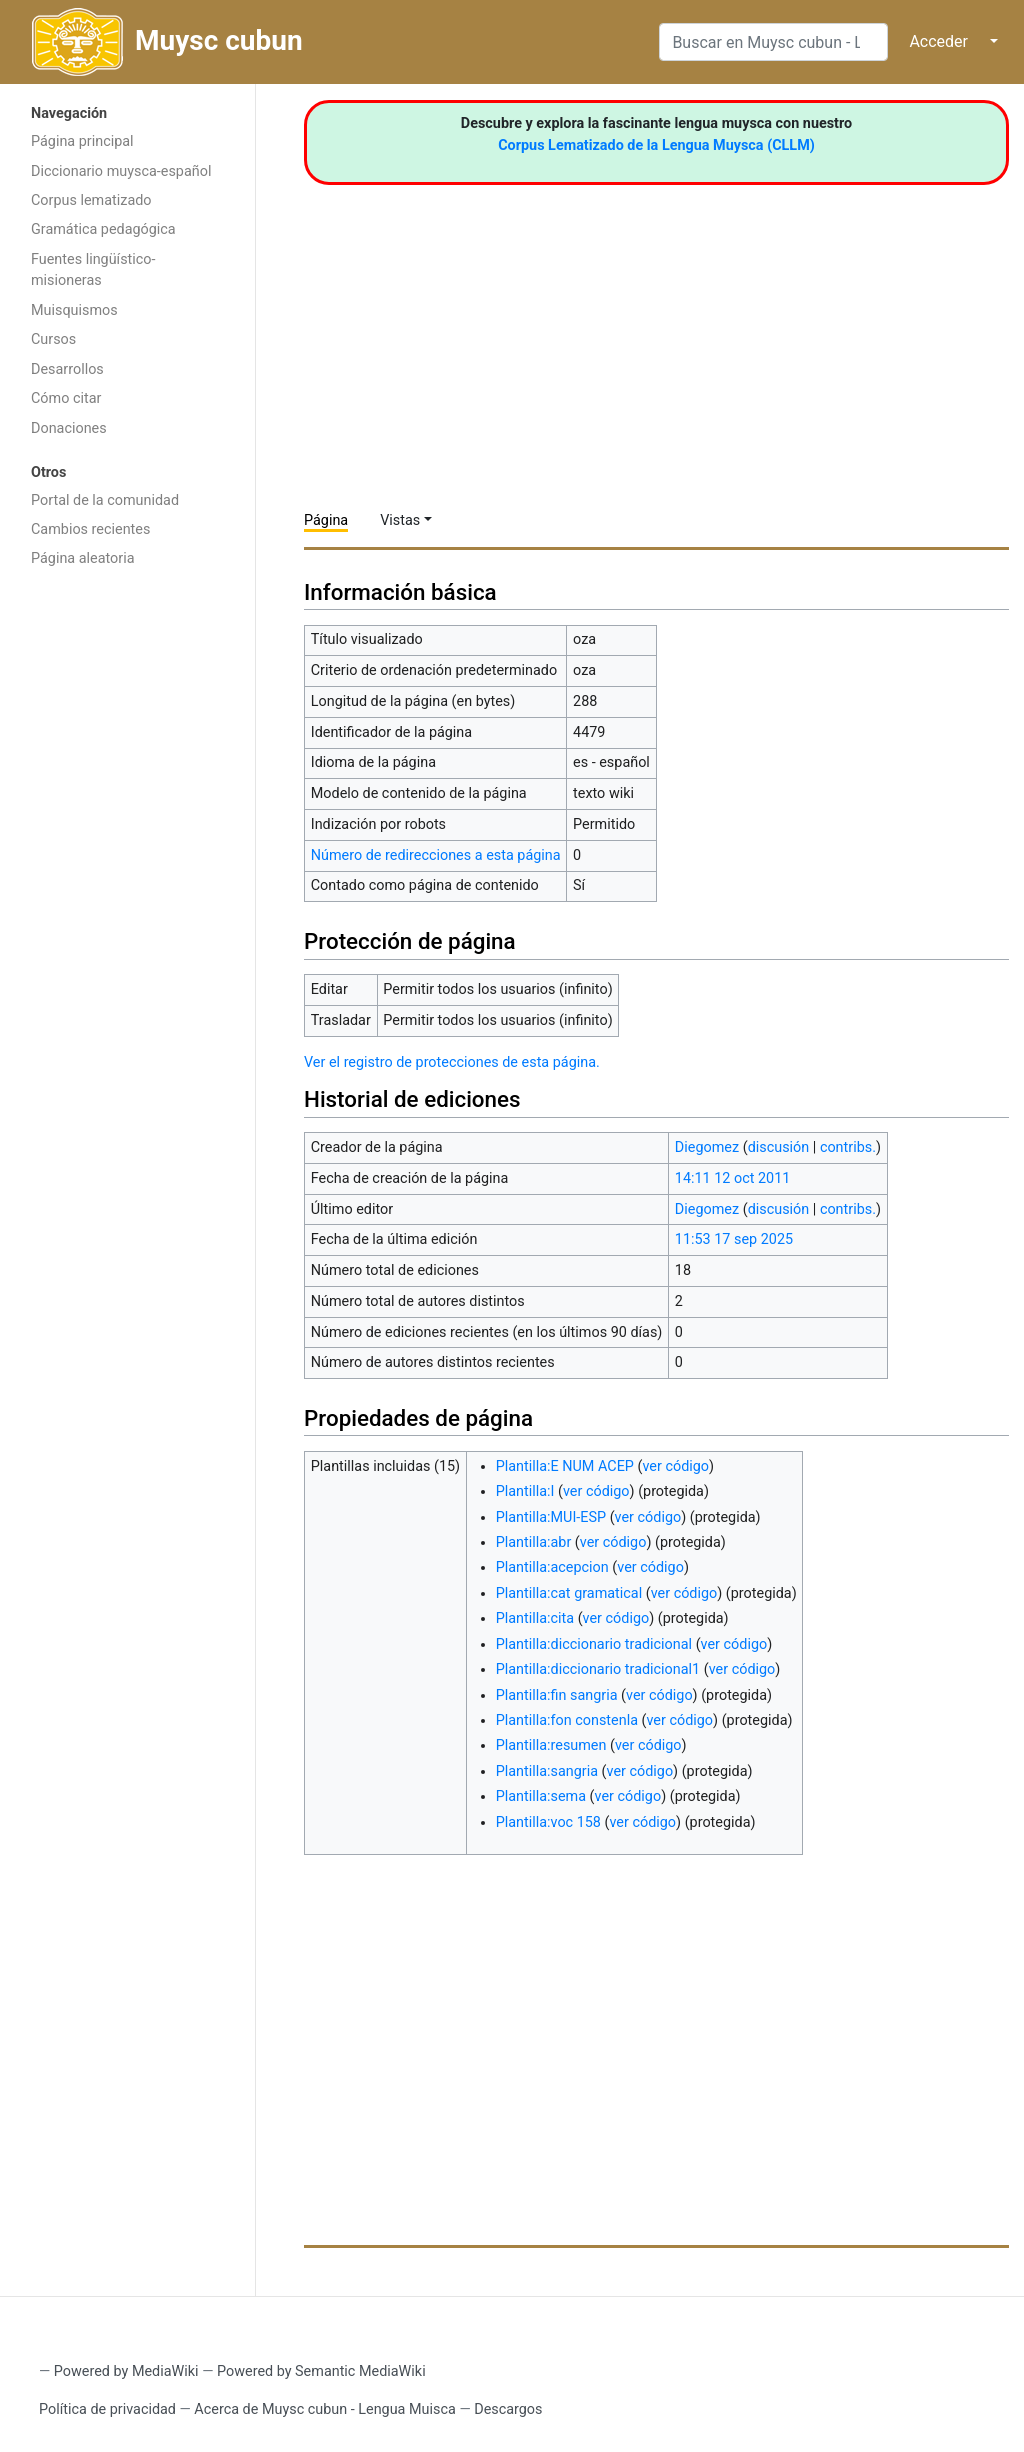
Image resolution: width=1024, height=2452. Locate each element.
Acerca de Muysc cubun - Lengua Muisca (324, 2409)
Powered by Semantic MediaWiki (321, 2371)
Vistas (400, 520)
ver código (675, 1466)
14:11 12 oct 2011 (733, 1178)
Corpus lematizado (91, 200)
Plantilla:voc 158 (548, 1822)
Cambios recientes (90, 529)
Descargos (508, 2409)
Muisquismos (74, 310)
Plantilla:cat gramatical (569, 1593)
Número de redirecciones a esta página (436, 855)
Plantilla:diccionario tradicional (594, 1644)
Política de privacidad (107, 2409)
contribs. (848, 1147)
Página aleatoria (83, 558)
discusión (779, 1147)
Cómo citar (66, 398)
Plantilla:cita (535, 1618)
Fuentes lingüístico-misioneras (93, 270)
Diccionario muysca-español (121, 171)
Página (326, 520)
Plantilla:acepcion (552, 1567)
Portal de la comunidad (105, 500)
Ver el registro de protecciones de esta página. (452, 1062)
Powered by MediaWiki (126, 2371)
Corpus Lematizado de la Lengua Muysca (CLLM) (656, 145)
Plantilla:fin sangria (557, 1695)
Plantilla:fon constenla (567, 1720)
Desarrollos (67, 369)
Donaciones (69, 428)
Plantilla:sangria (547, 1771)
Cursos (53, 339)
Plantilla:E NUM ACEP (565, 1466)
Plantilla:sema (541, 1796)
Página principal (82, 141)
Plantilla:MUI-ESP (551, 1517)
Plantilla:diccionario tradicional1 (598, 1669)
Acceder (938, 41)
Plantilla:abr (534, 1542)
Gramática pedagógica (103, 229)
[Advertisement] (127, 896)
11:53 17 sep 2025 (734, 1239)
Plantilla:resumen (551, 1745)
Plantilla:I (525, 1491)
